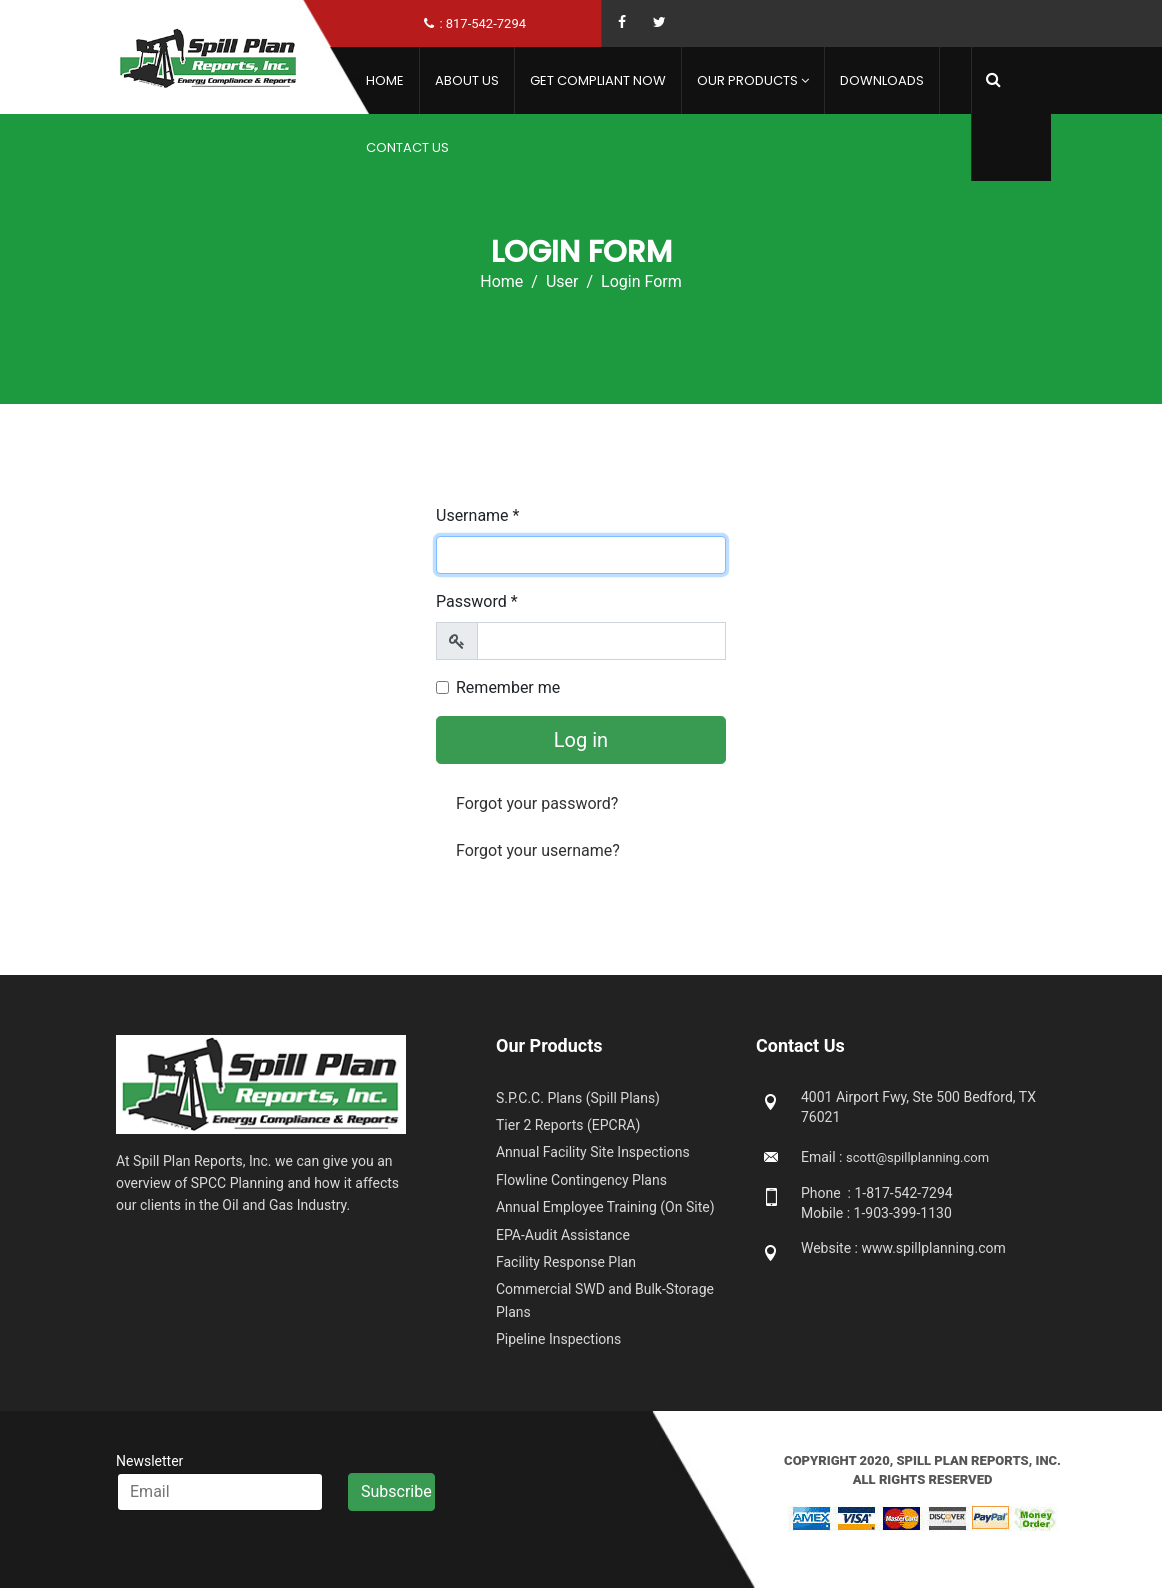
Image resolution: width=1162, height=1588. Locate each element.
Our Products (747, 80)
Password (477, 601)
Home (385, 80)
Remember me (508, 687)
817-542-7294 (486, 23)
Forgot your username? (538, 850)
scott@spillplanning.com (917, 1157)
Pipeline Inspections (558, 1339)
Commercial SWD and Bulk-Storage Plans (605, 1300)
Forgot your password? (537, 803)
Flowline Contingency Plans (581, 1180)
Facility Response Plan (566, 1262)
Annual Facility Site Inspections (593, 1152)
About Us (467, 80)
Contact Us (407, 147)
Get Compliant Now (598, 80)
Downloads (882, 80)
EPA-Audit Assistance (563, 1235)
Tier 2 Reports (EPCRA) (568, 1125)
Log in (581, 740)
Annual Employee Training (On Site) (605, 1207)
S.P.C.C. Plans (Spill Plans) (578, 1098)
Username (477, 515)
